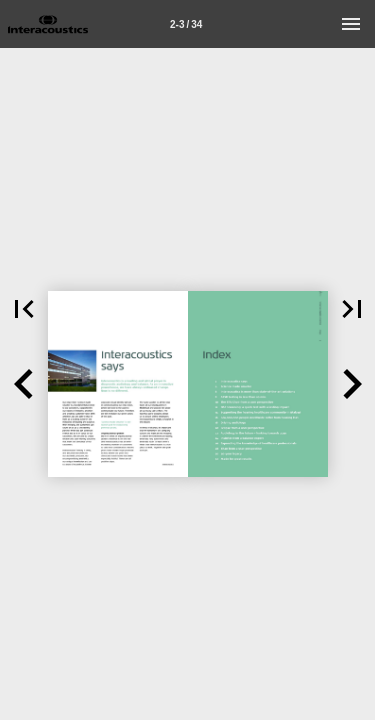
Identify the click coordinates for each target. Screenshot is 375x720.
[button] (24, 384)
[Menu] (351, 24)
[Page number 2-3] (186, 24)
